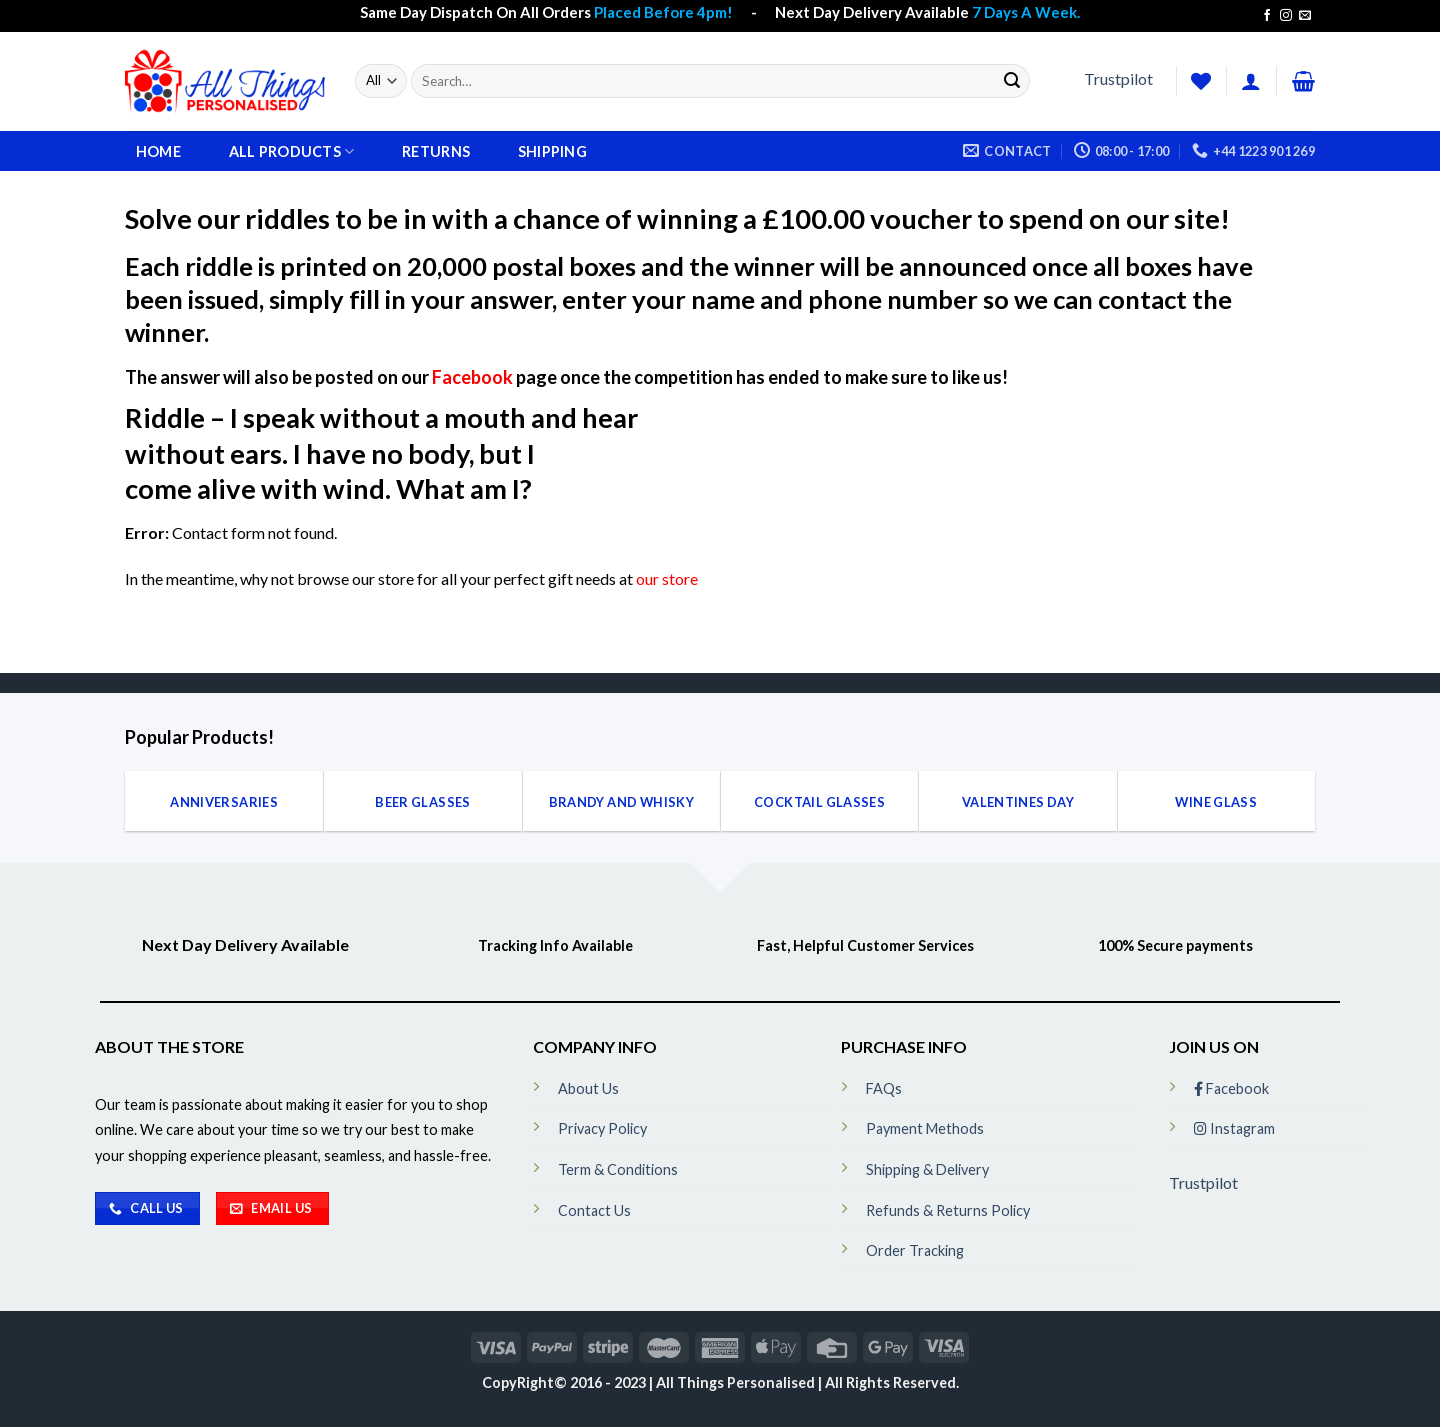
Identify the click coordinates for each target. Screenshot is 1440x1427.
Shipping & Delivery (927, 1169)
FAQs (884, 1088)
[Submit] (1012, 81)
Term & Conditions (618, 1169)
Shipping (552, 152)
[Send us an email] (1305, 16)
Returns (436, 152)
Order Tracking (915, 1250)
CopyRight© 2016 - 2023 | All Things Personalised (650, 1382)
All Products (292, 151)
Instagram (1234, 1128)
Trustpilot (1118, 78)
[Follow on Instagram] (1286, 16)
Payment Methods (925, 1128)
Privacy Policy (602, 1128)
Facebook (472, 377)
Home (158, 152)
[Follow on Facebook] (1267, 16)
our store (667, 578)
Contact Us (594, 1210)
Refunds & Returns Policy (948, 1210)
